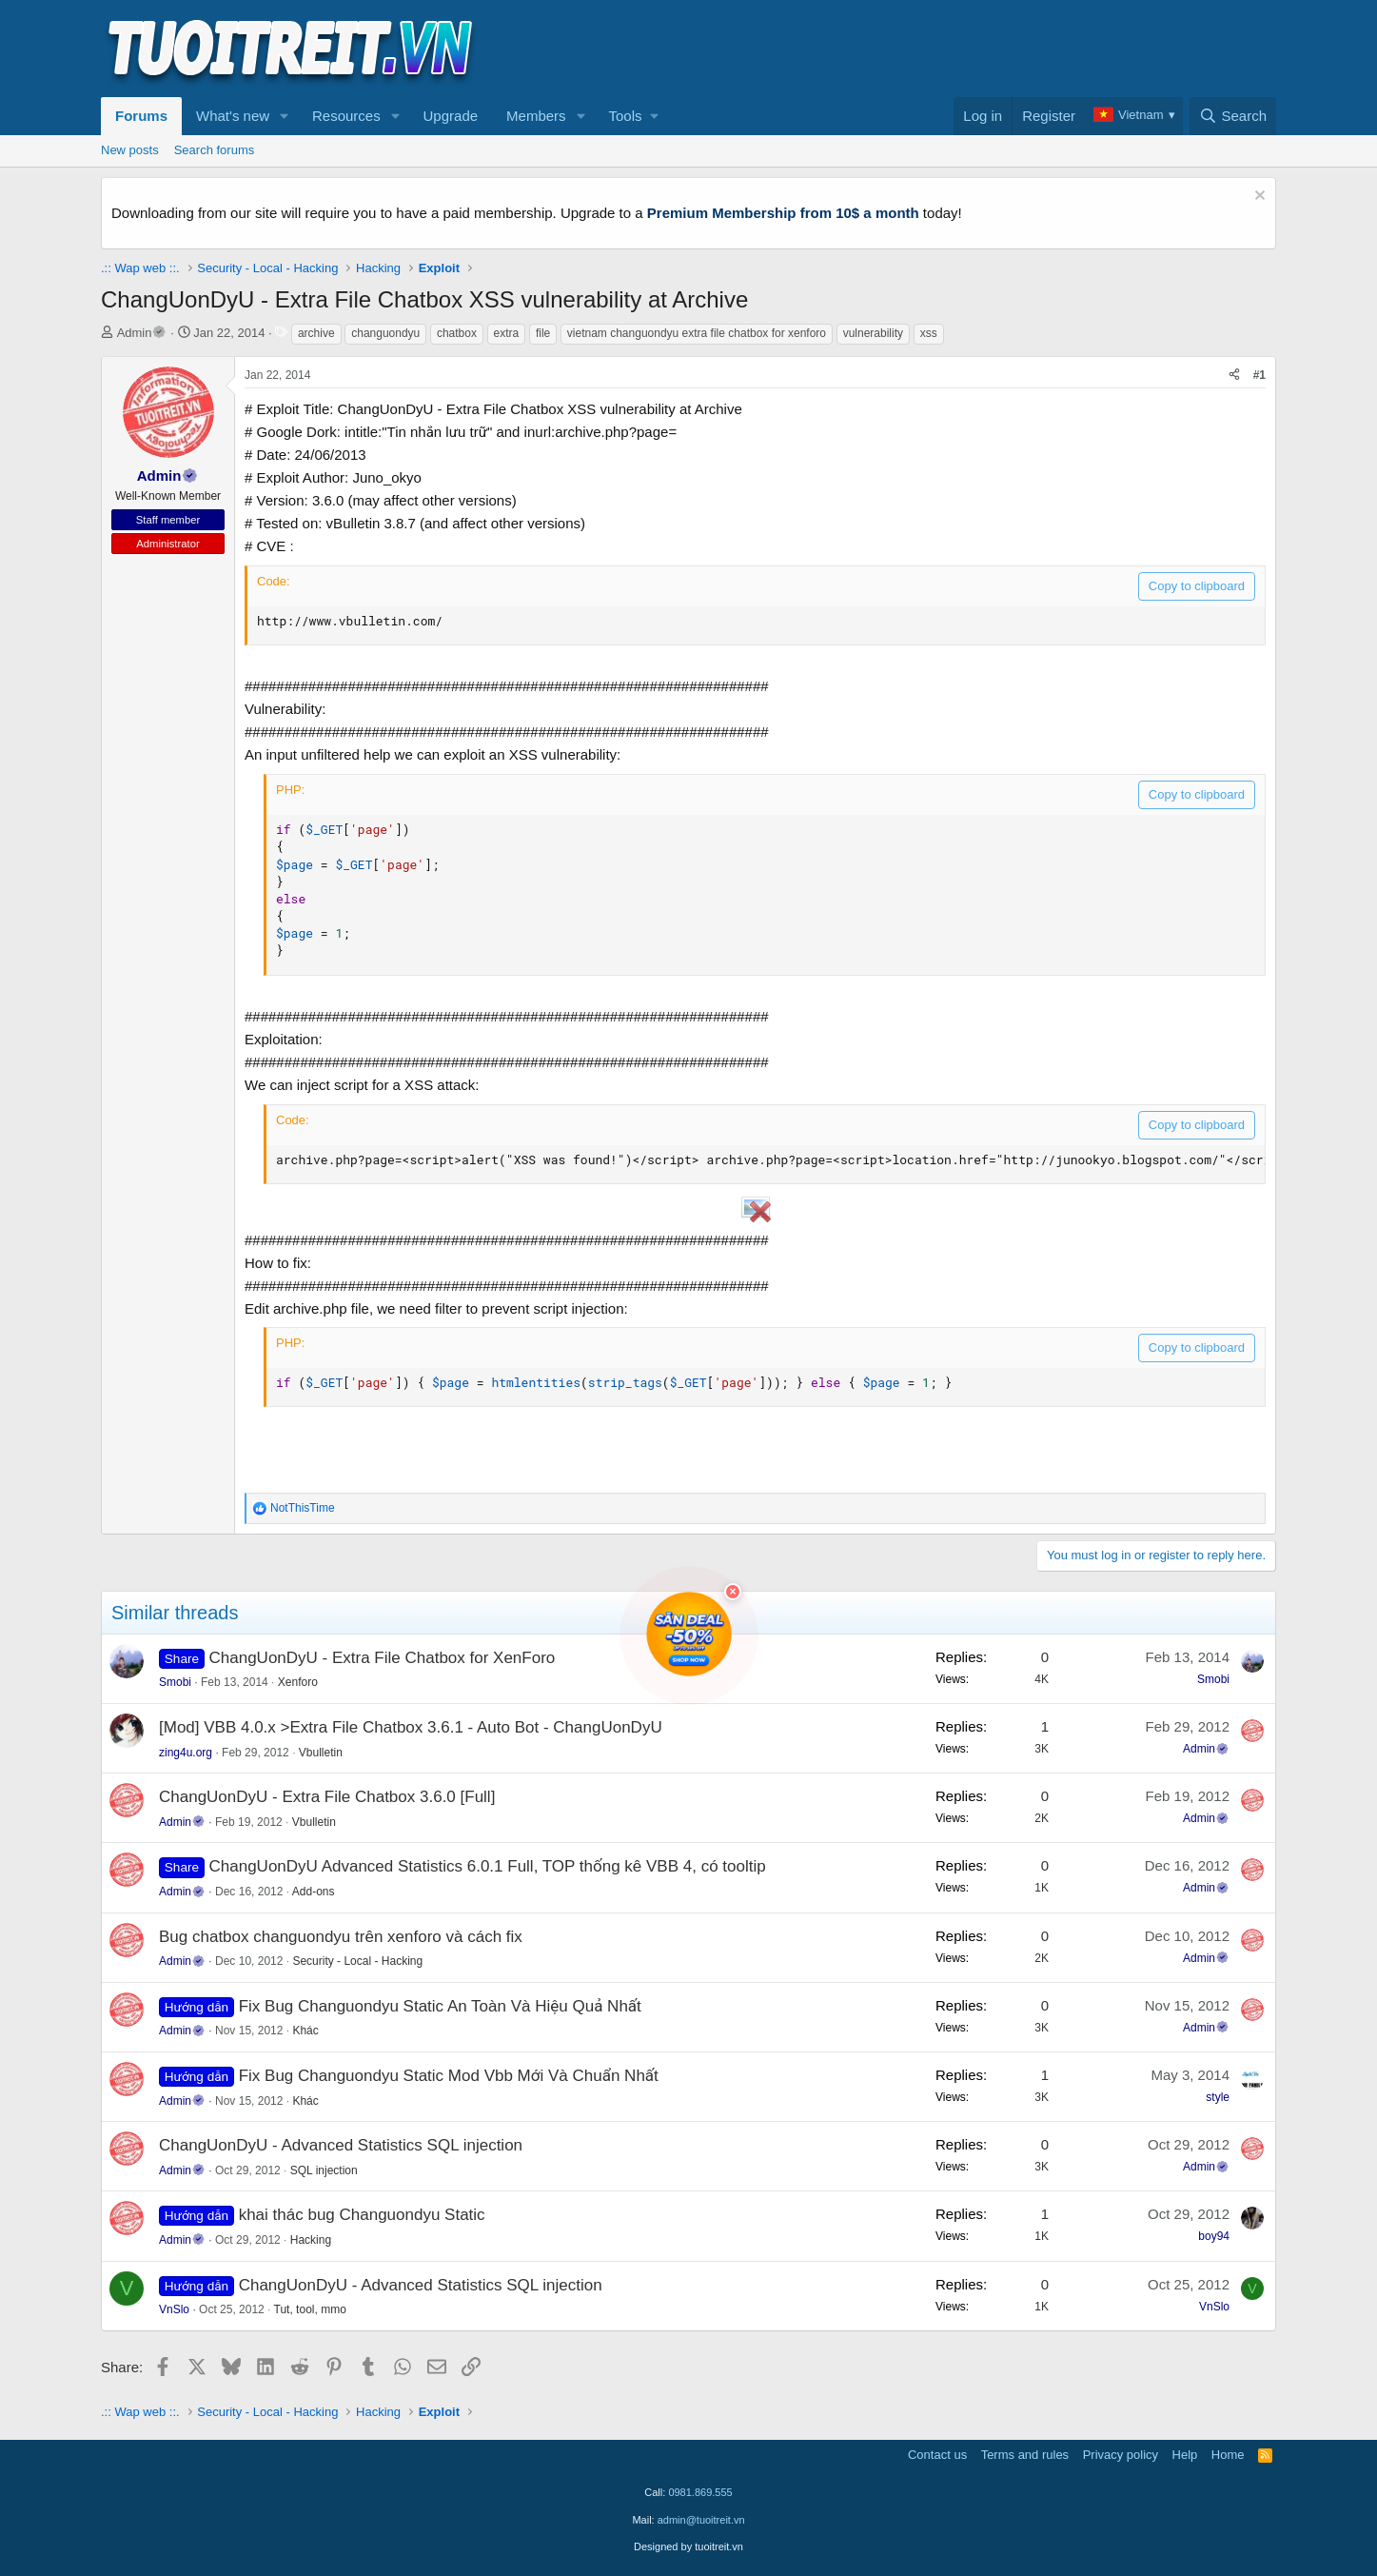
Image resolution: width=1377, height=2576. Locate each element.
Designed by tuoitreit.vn (688, 2546)
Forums (141, 116)
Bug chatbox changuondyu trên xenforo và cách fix (340, 1937)
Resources (346, 116)
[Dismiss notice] (1257, 198)
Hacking (310, 2240)
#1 (1259, 375)
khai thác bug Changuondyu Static (362, 2215)
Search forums (214, 150)
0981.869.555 (700, 2492)
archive (316, 333)
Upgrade (451, 116)
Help (1185, 2454)
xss (928, 333)
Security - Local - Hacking (357, 1961)
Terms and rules (1025, 2454)
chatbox (457, 333)
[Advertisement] (929, 48)
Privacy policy (1120, 2454)
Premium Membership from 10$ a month (783, 213)
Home (1228, 2454)
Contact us (937, 2454)
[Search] (1233, 116)
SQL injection (324, 2170)
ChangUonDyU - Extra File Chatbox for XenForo (382, 1658)
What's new (232, 116)
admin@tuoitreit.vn (701, 2520)
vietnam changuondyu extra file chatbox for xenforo (696, 333)
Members (536, 116)
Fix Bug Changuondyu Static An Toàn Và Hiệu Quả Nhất (440, 2006)
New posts (130, 150)
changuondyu (385, 333)
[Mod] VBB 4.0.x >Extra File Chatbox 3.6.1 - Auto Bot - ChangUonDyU (410, 1727)
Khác (305, 2030)
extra (507, 333)
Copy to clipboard (1197, 586)
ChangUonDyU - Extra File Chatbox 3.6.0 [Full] (327, 1797)
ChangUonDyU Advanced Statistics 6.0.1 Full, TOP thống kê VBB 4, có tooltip (487, 1866)
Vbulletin (321, 1752)
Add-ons (313, 1891)
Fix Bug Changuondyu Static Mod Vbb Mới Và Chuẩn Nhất (449, 2076)
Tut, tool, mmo (310, 2309)
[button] (284, 116)
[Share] (1234, 375)
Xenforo (298, 1682)
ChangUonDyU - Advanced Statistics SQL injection (340, 2145)
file (543, 333)
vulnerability (873, 333)
